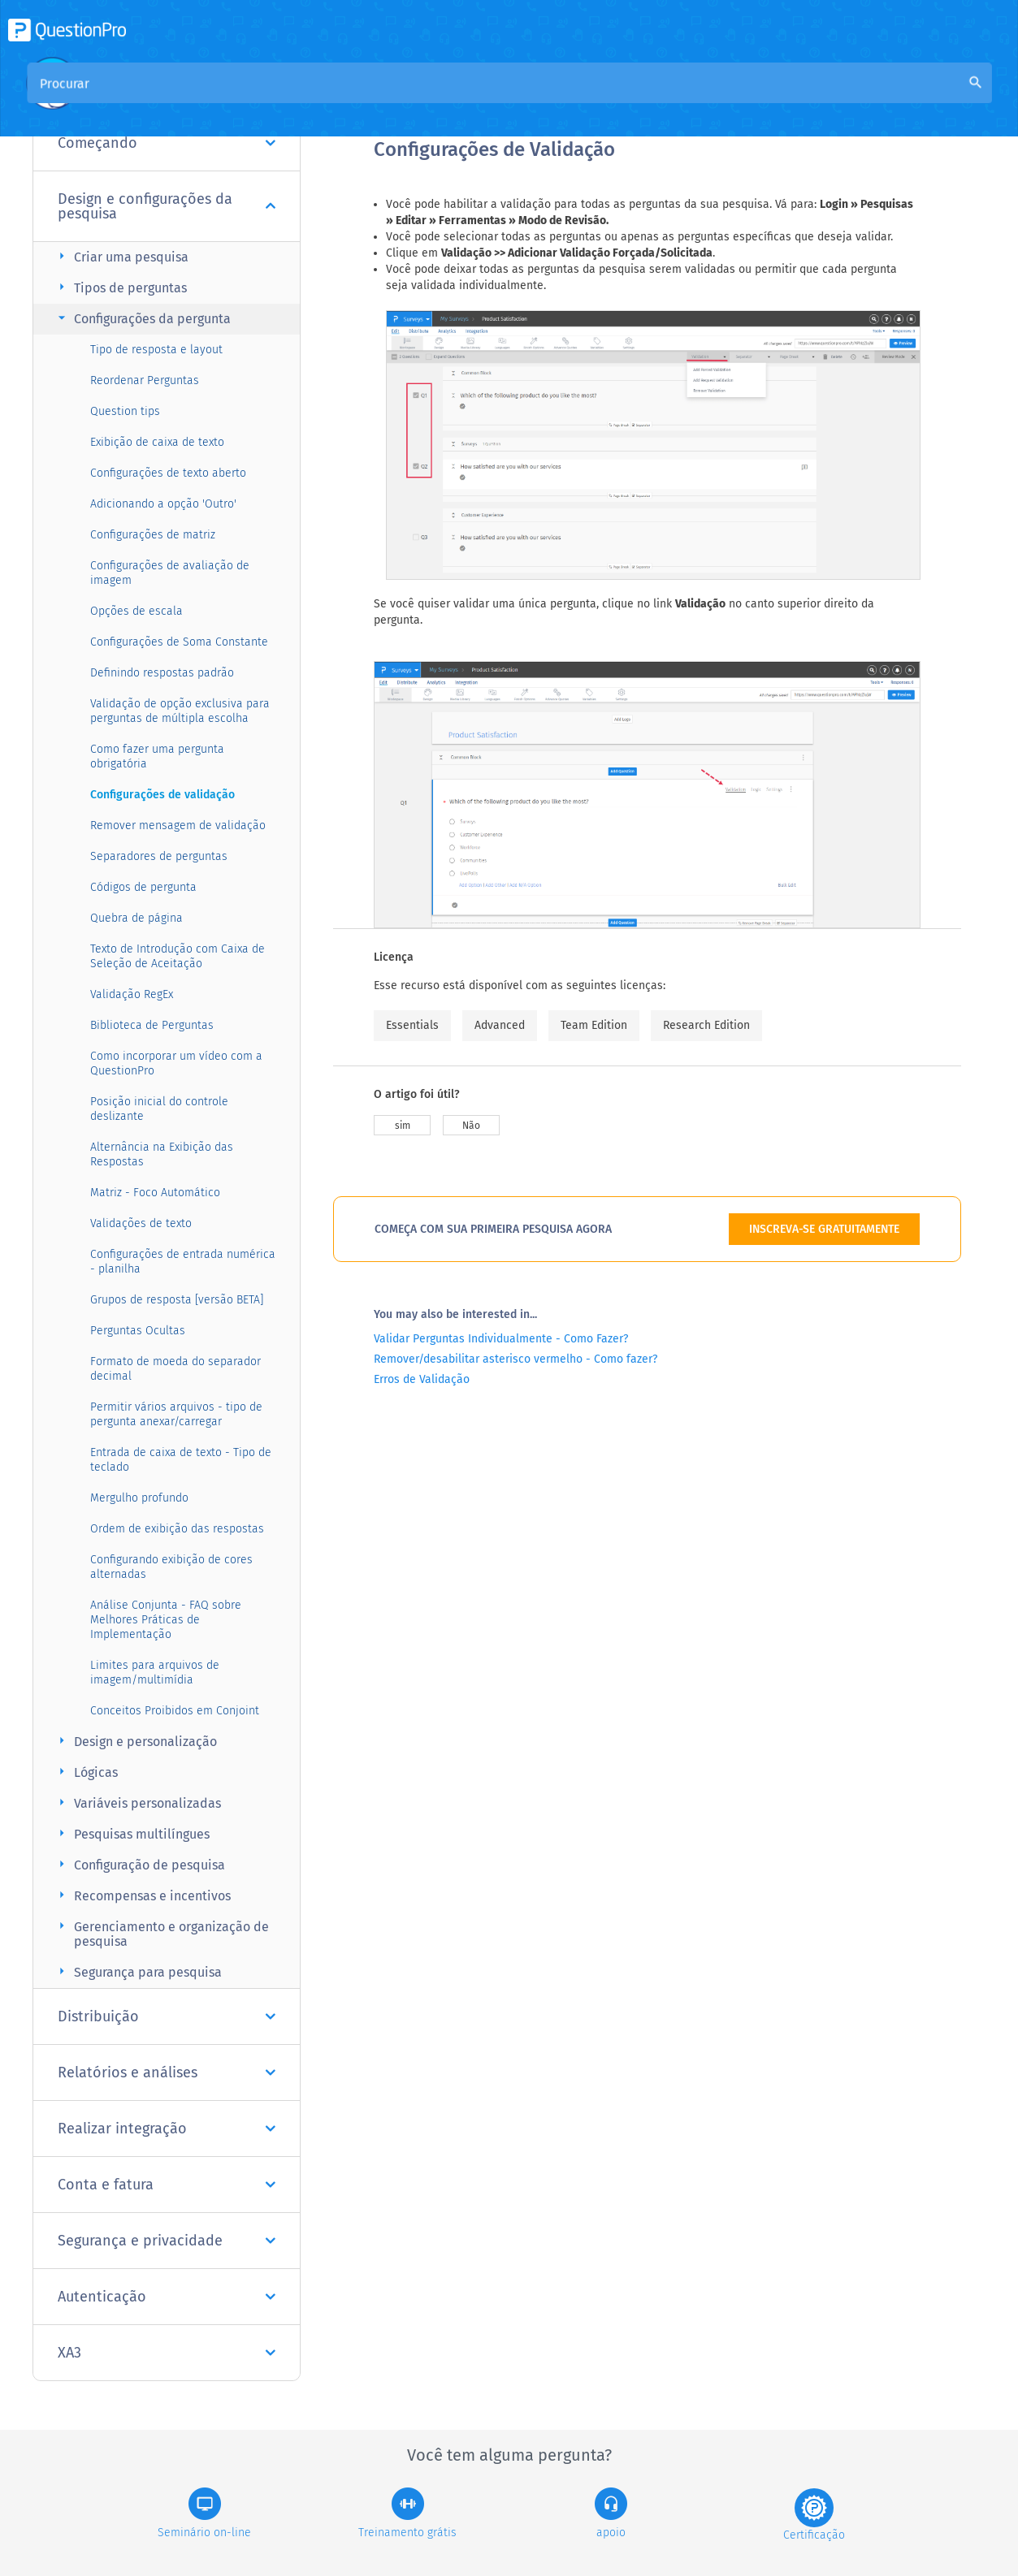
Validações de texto (141, 1223)
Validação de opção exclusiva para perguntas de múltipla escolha (180, 711)
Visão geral (407, 98)
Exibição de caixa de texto (157, 442)
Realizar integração (166, 2128)
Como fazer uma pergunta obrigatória (157, 756)
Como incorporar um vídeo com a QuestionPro (176, 1063)
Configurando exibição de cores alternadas (171, 1567)
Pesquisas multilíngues (132, 1833)
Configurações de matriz (152, 535)
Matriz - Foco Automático (155, 1192)
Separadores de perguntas (158, 856)
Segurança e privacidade (166, 2241)
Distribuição (166, 2016)
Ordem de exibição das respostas (177, 1529)
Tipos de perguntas (120, 287)
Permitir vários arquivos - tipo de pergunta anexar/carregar (176, 1414)
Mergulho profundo (139, 1498)
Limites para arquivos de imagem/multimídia (154, 1672)
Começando (166, 143)
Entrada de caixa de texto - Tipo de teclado (180, 1460)
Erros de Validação (422, 1379)
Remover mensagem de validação (178, 825)
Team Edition (594, 1025)
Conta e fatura (166, 2184)
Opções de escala (136, 611)
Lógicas (86, 1771)
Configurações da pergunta (142, 317)
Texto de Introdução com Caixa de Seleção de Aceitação (177, 956)
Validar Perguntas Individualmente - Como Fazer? (501, 1339)
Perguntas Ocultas (137, 1331)
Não (471, 1125)
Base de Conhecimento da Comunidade (574, 98)
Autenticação (166, 2297)
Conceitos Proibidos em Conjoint (174, 1711)
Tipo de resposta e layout (156, 350)
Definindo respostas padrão (162, 673)
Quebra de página (136, 918)
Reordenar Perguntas (144, 380)
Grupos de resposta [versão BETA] (176, 1300)
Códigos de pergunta (143, 887)
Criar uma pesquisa (121, 256)
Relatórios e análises (166, 2072)
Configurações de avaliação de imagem (169, 573)
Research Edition (706, 1025)
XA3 (166, 2353)
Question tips (125, 411)
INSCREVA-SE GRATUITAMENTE (824, 1229)
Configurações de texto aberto (168, 473)
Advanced (499, 1025)
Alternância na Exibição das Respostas (161, 1154)
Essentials (412, 1025)
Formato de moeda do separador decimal (175, 1369)
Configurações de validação (162, 795)
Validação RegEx (131, 994)
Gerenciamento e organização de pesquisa (161, 1933)
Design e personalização (135, 1740)
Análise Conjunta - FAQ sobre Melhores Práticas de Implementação (165, 1619)
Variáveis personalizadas (137, 1802)
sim (402, 1125)
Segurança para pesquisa (138, 1971)
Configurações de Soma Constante (179, 642)
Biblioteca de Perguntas (152, 1025)
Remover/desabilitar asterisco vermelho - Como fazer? (515, 1359)
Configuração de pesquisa (139, 1864)
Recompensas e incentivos (142, 1895)
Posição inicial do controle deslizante (159, 1109)
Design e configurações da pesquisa (166, 206)
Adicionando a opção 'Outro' (163, 504)
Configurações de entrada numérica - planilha (182, 1261)
